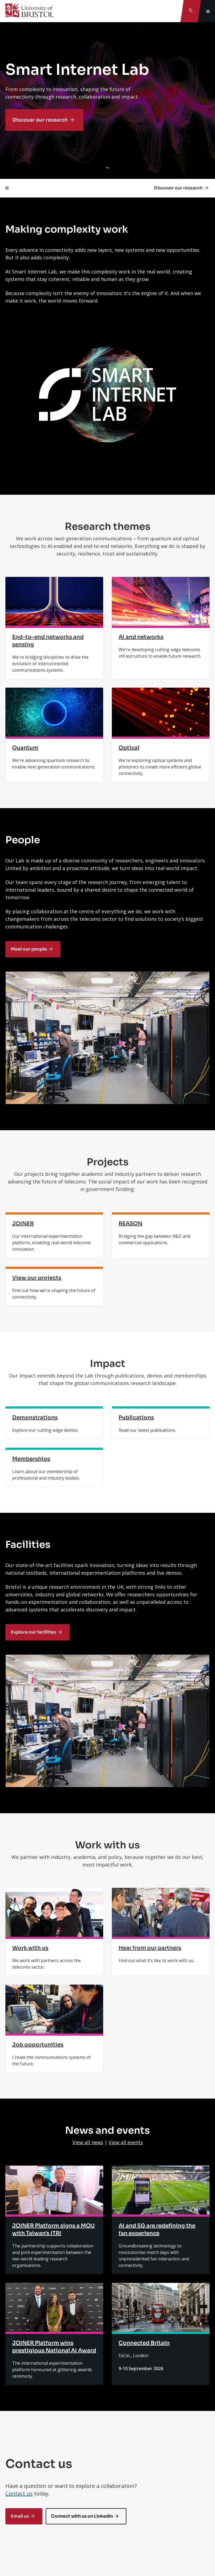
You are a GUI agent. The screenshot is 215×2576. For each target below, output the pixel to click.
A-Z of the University (30, 2496)
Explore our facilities (33, 1500)
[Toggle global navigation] (208, 11)
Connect (17, 2410)
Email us (20, 2251)
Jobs (13, 2482)
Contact (14, 2330)
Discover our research (40, 120)
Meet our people (29, 949)
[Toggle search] (191, 11)
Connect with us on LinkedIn (82, 2251)
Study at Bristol (25, 2425)
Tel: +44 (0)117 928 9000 (29, 2383)
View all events (126, 1877)
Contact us (19, 2228)
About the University (30, 2453)
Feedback (21, 2314)
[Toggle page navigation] (7, 188)
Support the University (33, 2468)
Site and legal (22, 2511)
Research (18, 2439)
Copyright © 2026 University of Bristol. (91, 2551)
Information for (24, 2396)
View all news (87, 1877)
